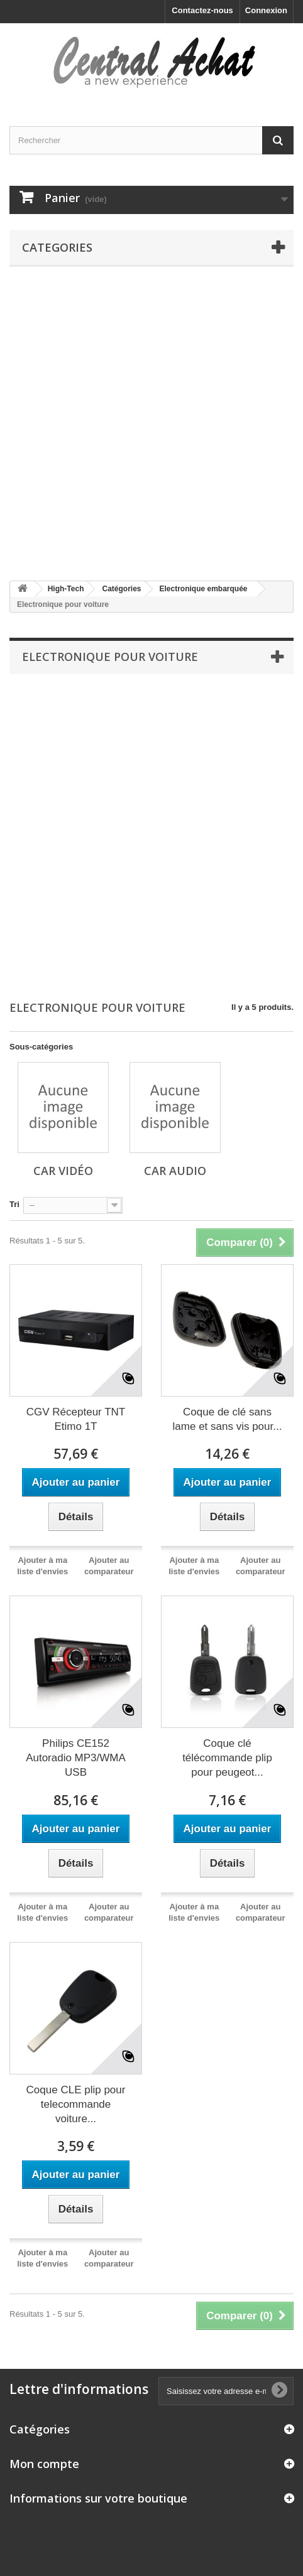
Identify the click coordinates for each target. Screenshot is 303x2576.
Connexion (266, 10)
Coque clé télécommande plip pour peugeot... (227, 1757)
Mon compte (44, 2463)
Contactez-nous (202, 10)
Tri (14, 1204)
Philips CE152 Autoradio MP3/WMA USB (76, 1757)
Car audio (175, 1170)
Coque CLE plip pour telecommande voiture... (76, 2104)
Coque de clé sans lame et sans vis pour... (227, 1419)
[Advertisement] (151, 423)
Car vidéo (63, 1170)
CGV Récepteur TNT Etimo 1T (75, 1419)
